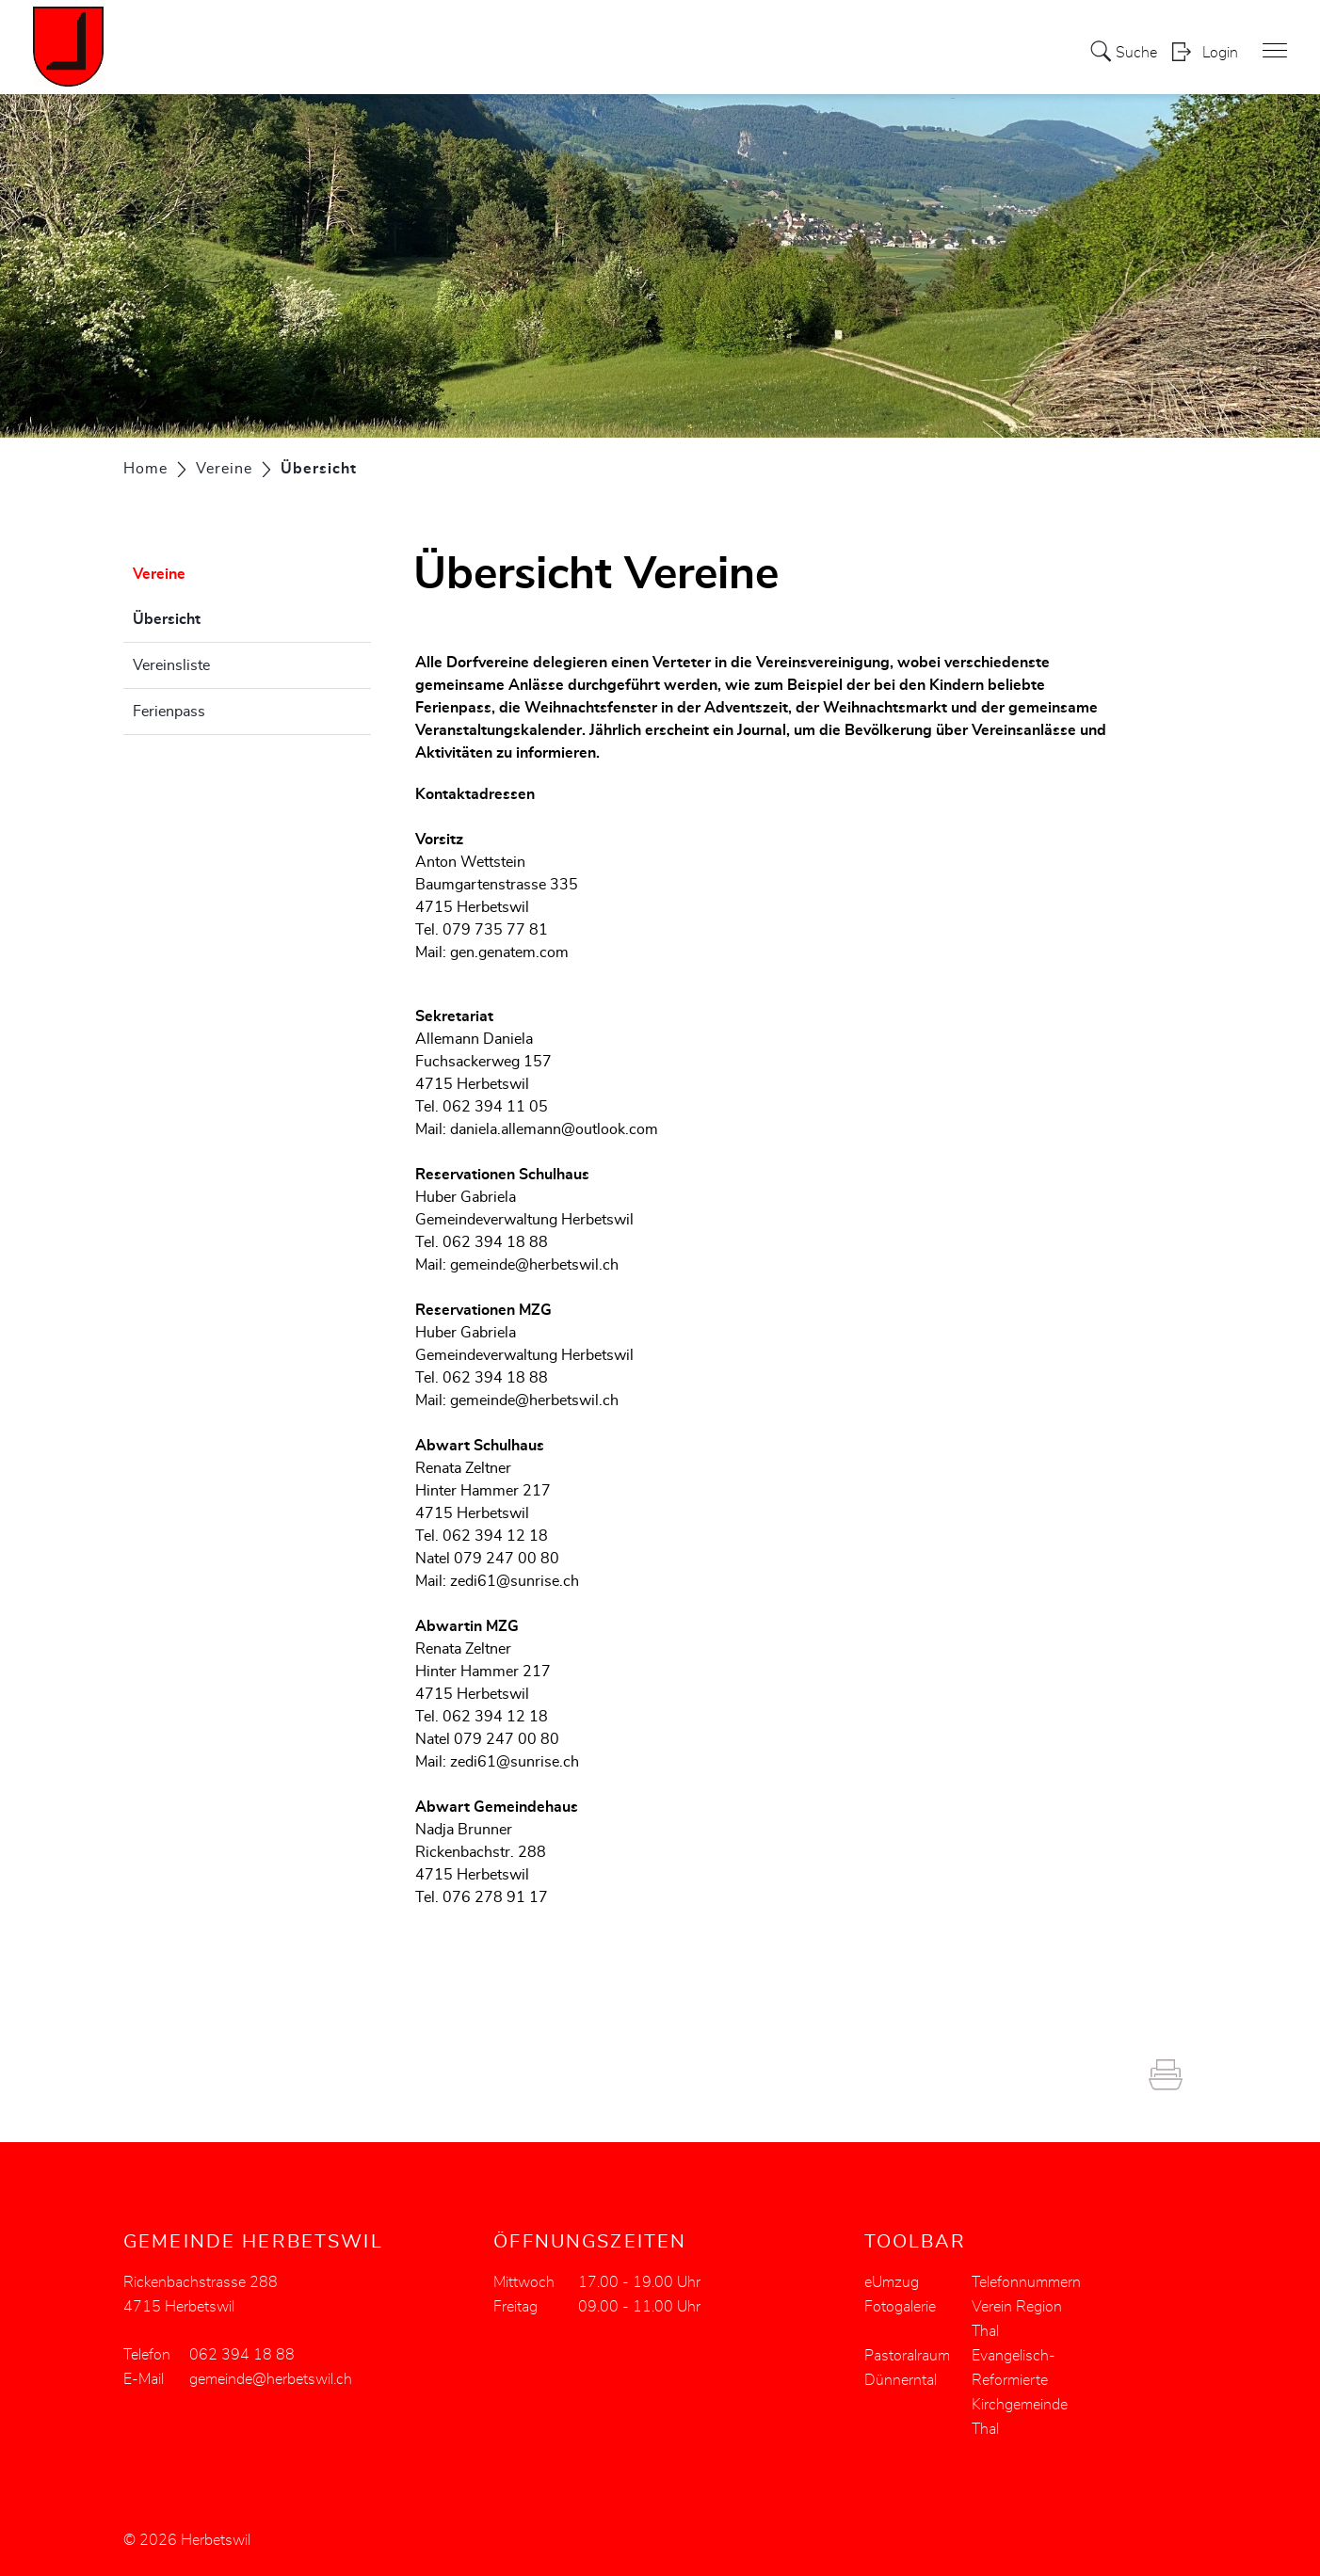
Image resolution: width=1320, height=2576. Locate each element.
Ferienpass (169, 711)
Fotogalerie (900, 2306)
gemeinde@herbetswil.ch (534, 1264)
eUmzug (891, 2282)
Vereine (159, 574)
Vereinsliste (171, 665)
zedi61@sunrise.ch (514, 1581)
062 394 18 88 (242, 2354)
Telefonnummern (1026, 2282)
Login (1220, 52)
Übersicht (214, 616)
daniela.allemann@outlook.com (554, 1129)
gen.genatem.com (509, 952)
